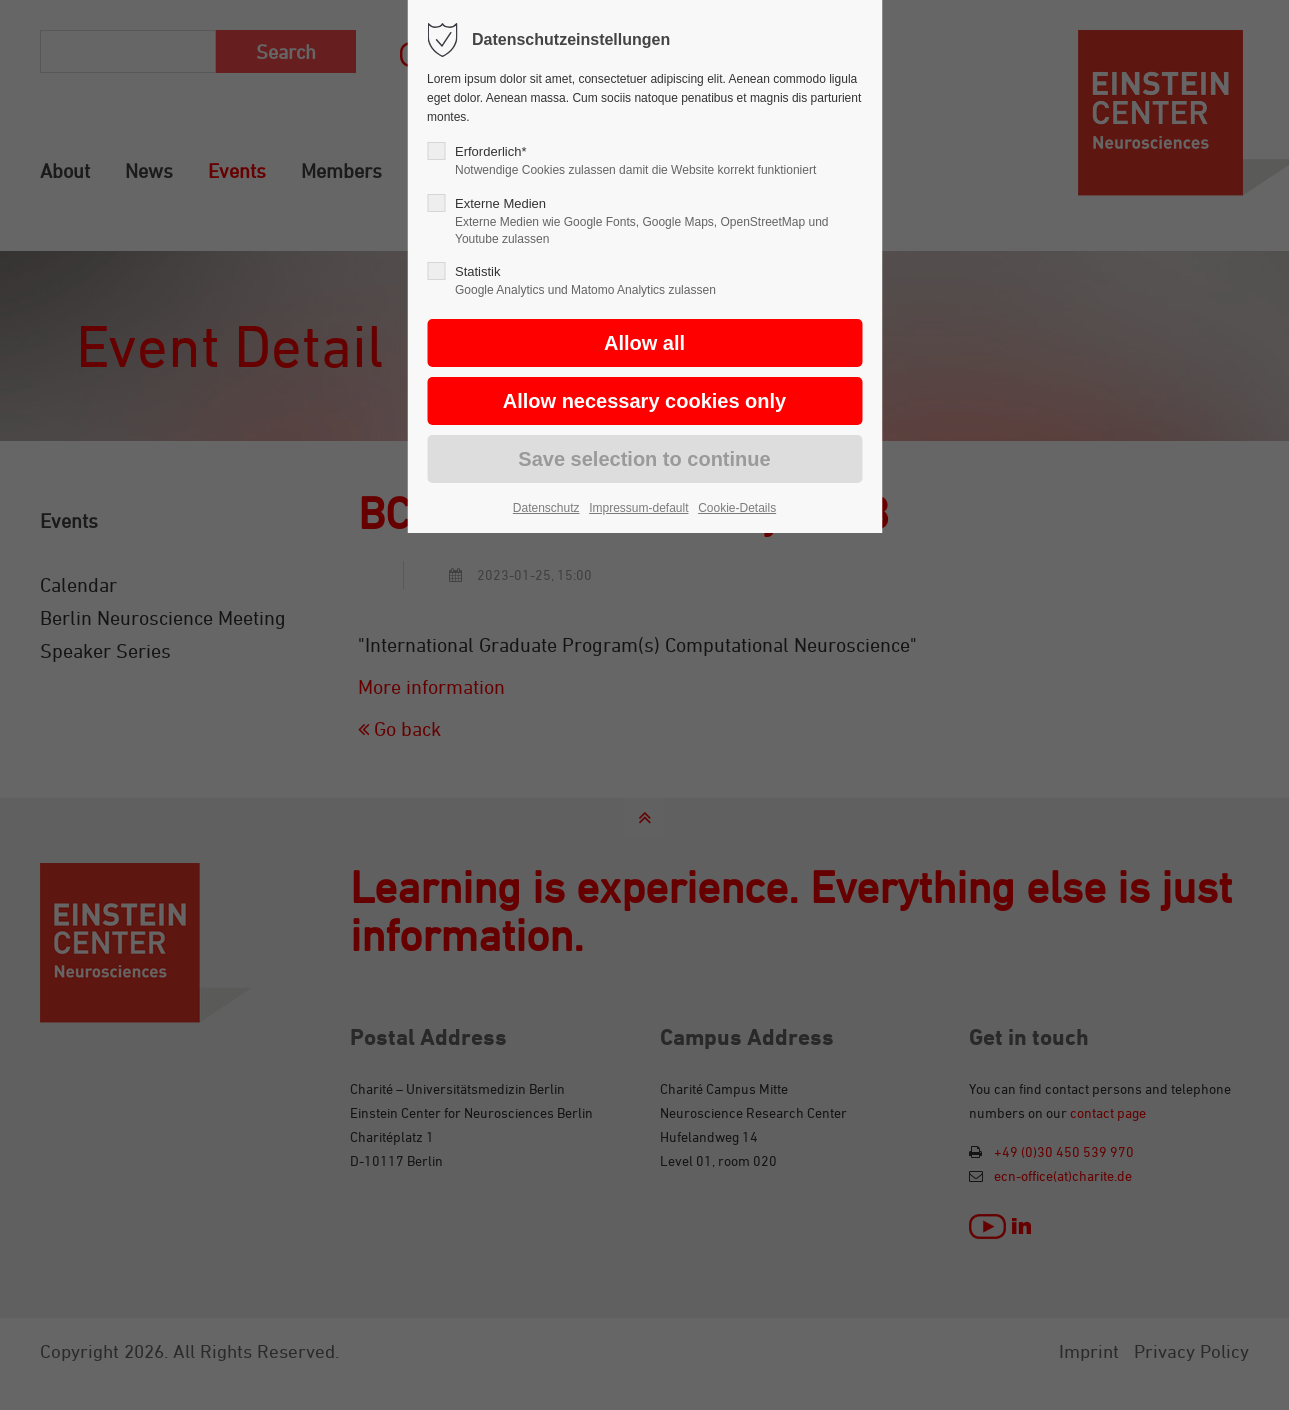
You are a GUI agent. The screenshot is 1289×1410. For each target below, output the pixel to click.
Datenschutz (546, 508)
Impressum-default (638, 508)
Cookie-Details (737, 508)
